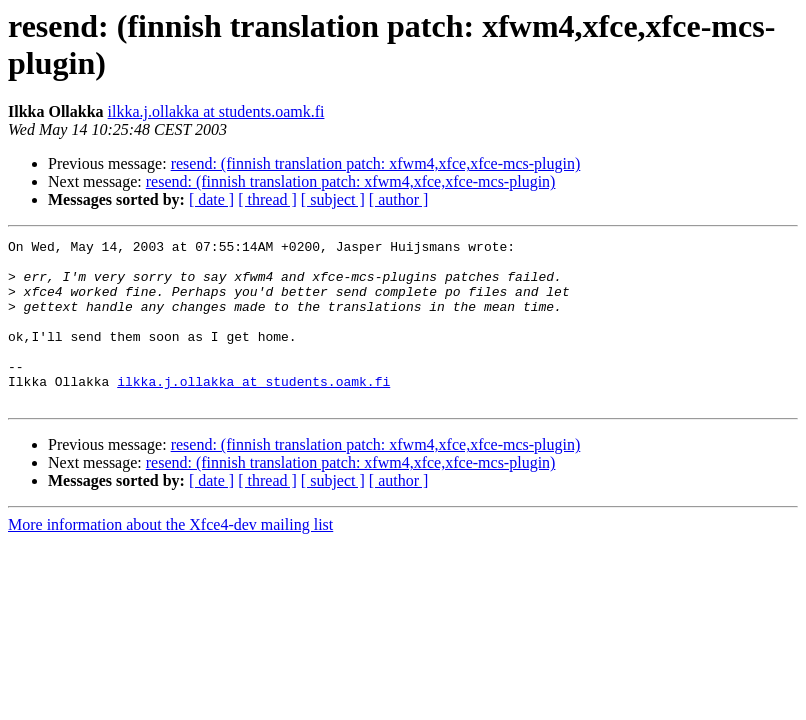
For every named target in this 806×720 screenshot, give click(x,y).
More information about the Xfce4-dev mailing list (170, 557)
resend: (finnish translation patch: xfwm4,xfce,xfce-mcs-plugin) (376, 163)
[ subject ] (333, 199)
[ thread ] (267, 199)
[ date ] (211, 199)
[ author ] (399, 199)
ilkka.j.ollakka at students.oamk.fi (216, 111)
